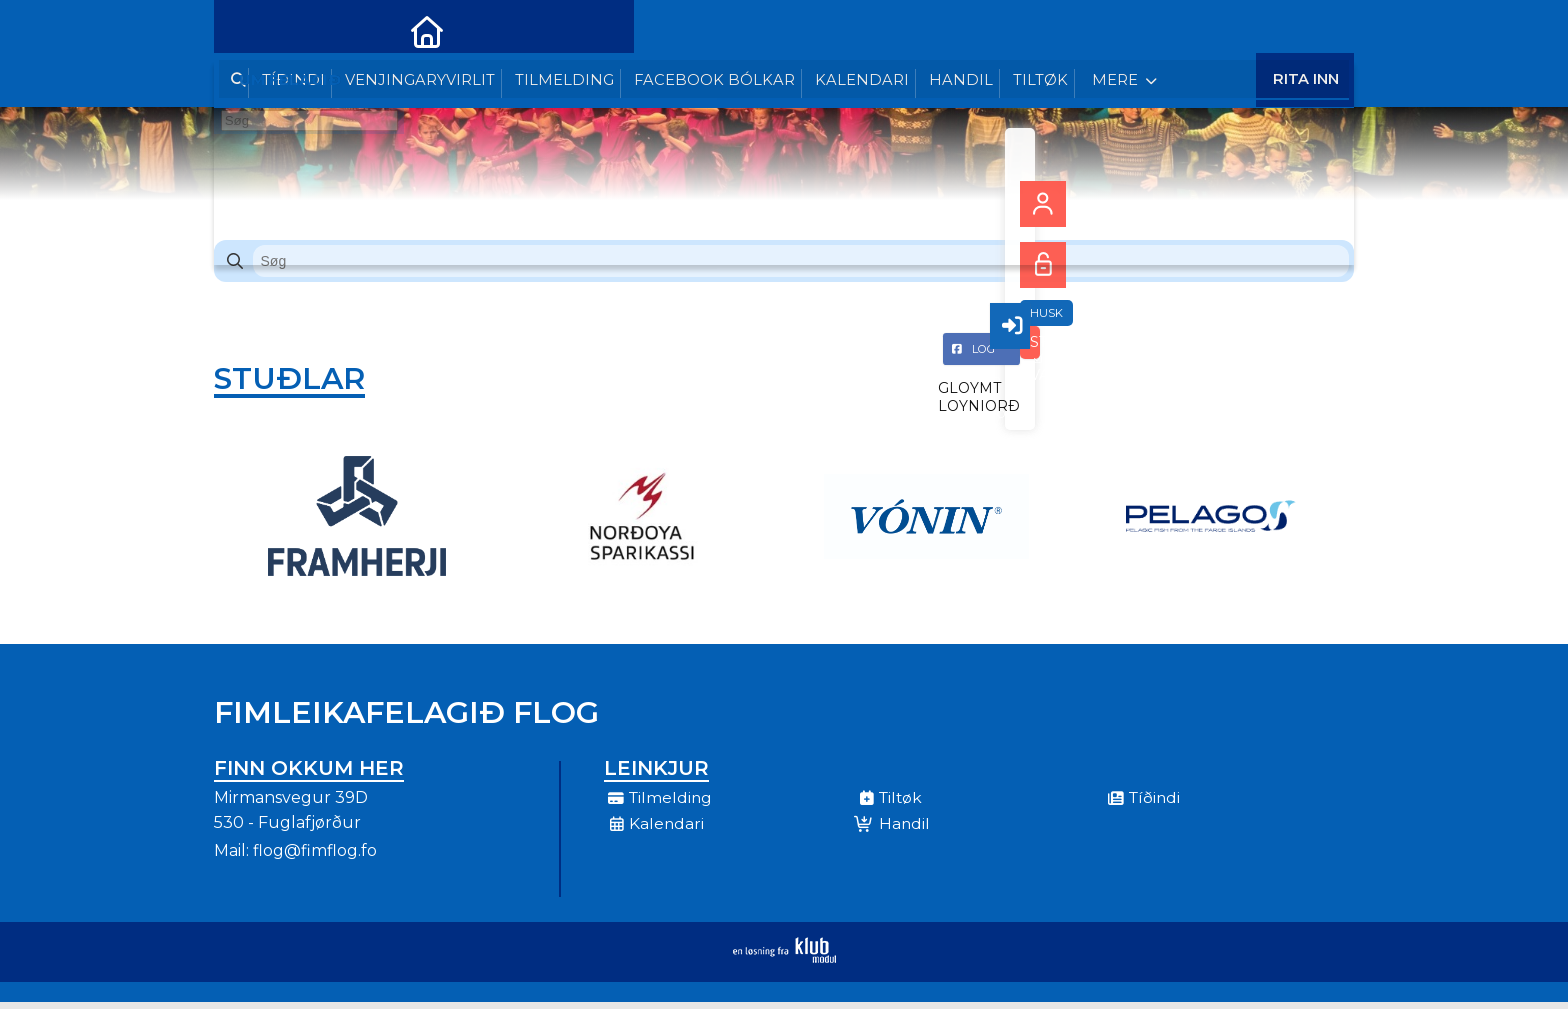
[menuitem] (244, 30)
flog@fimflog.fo (315, 857)
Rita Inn (1306, 29)
